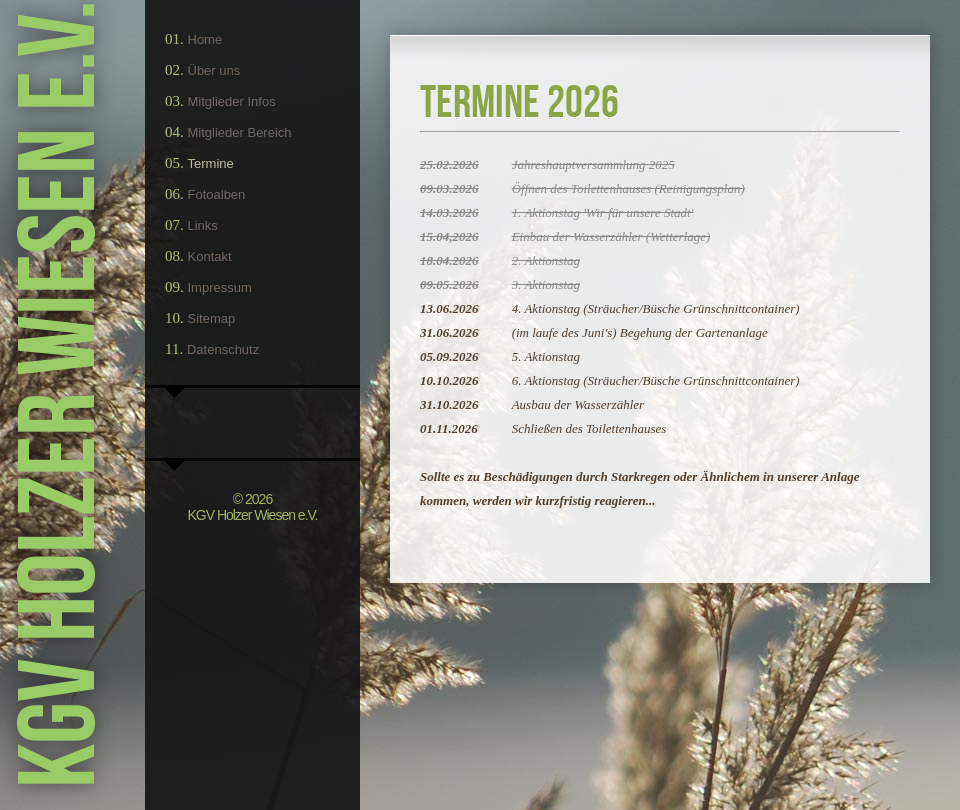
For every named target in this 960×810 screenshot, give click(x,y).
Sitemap (212, 318)
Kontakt (210, 256)
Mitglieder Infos (232, 101)
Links (203, 225)
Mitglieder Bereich (240, 132)
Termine (211, 163)
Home (205, 39)
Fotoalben (217, 194)
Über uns (214, 70)
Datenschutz (223, 349)
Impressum (220, 287)
